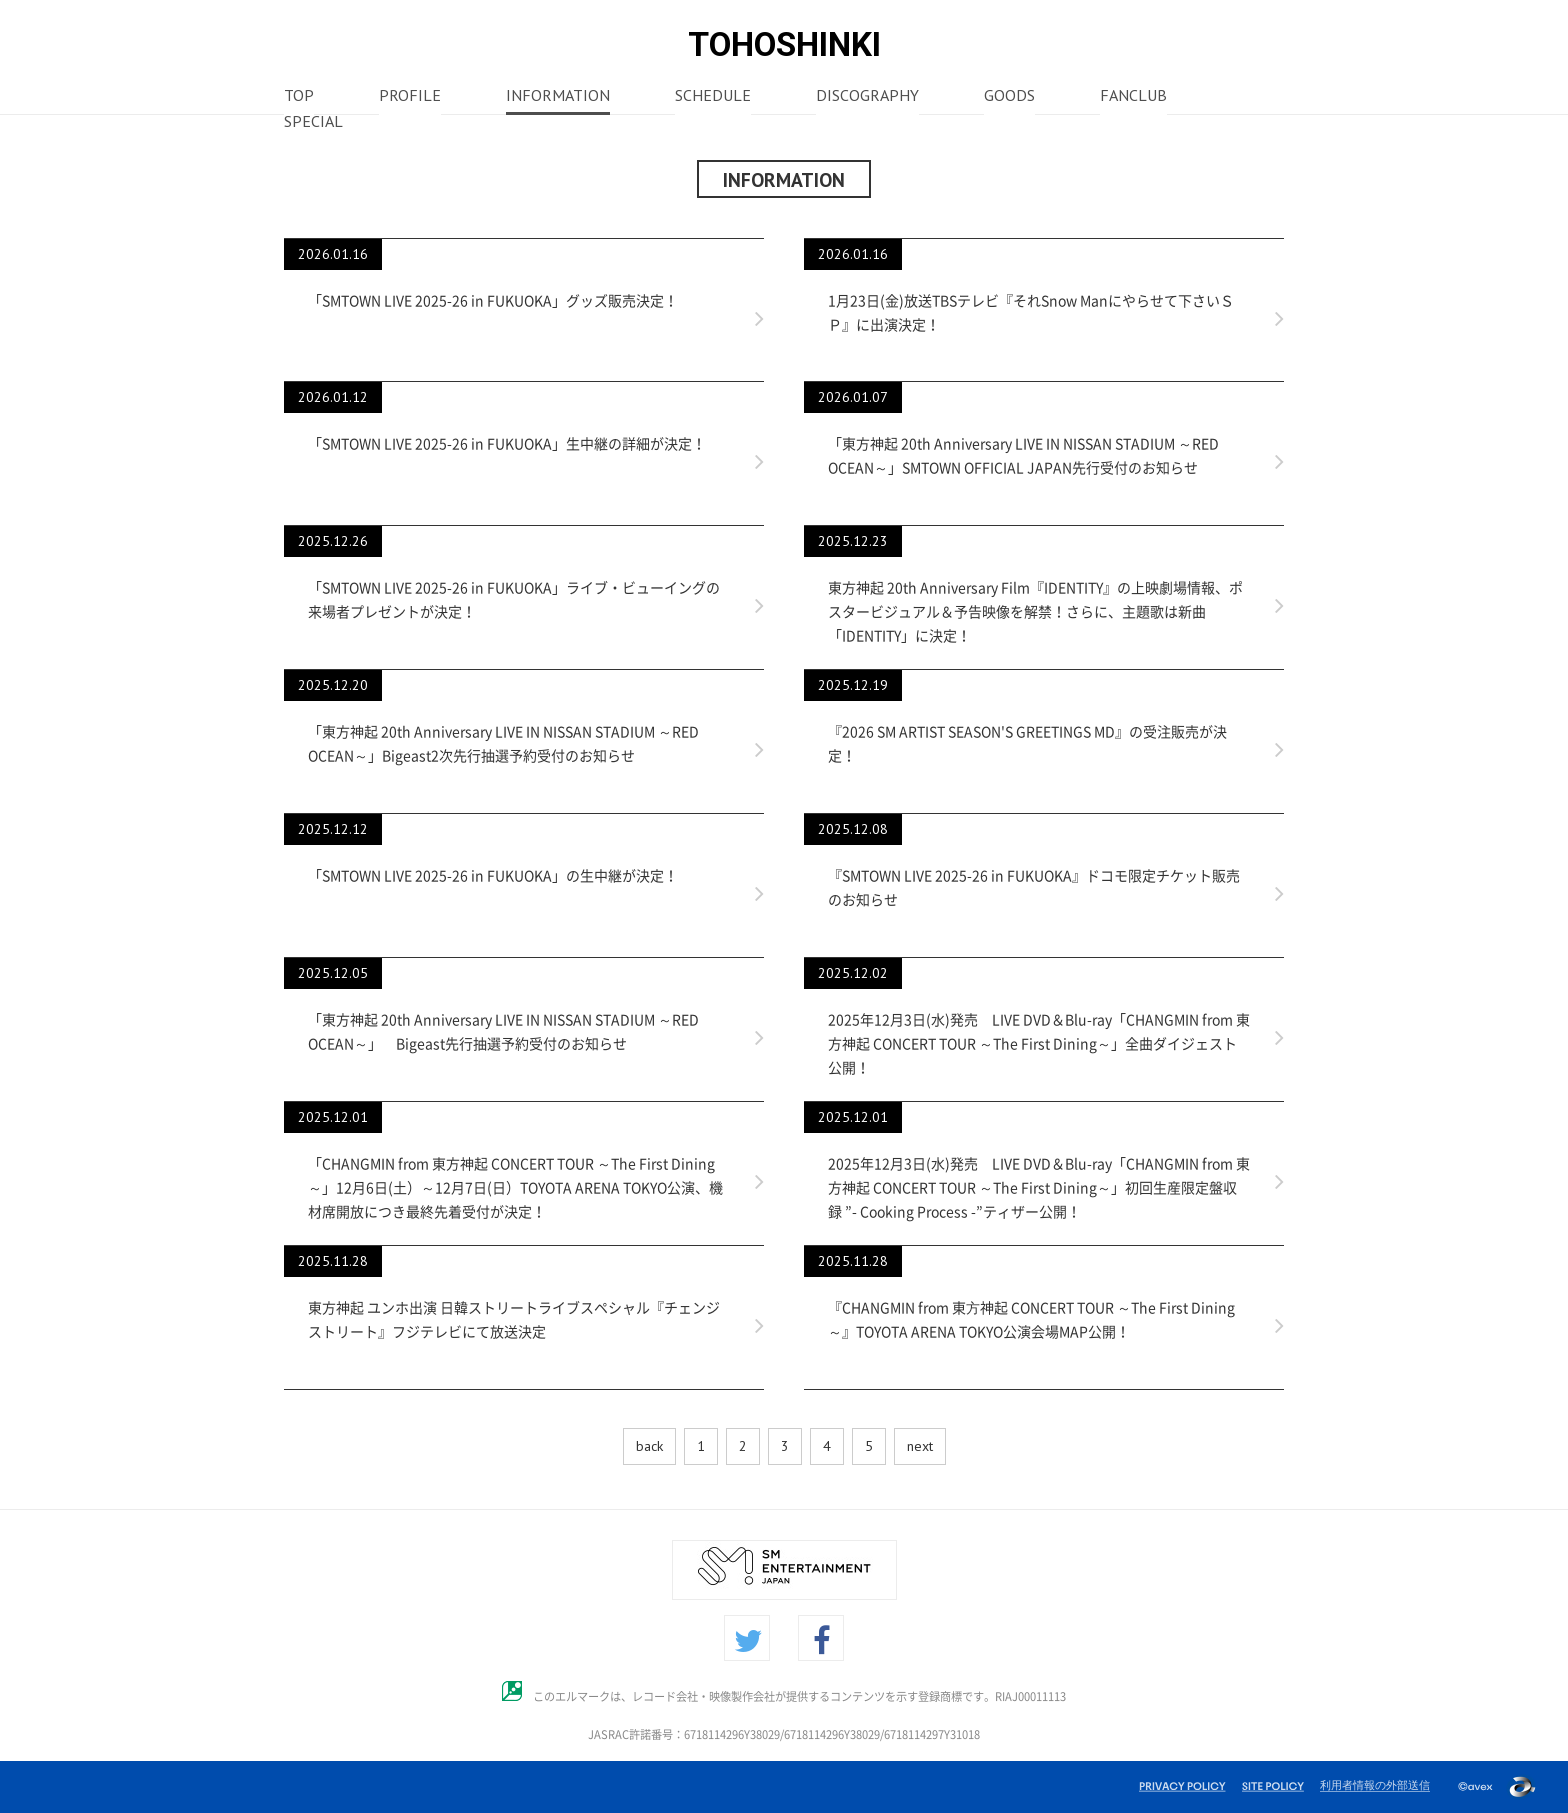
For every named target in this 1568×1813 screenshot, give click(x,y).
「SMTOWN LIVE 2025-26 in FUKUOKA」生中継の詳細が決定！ (507, 444)
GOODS (1009, 97)
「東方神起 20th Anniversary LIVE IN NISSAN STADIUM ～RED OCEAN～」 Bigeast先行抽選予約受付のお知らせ (503, 1032)
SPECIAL (313, 123)
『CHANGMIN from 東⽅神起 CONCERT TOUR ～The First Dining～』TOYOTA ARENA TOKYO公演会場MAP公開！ (1031, 1320)
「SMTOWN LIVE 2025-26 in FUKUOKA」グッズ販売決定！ (493, 301)
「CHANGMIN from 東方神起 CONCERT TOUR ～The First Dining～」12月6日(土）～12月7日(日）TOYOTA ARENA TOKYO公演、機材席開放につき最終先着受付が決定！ (515, 1188)
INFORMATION (558, 97)
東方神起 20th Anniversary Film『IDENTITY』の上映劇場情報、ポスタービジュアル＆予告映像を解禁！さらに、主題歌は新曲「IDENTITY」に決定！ (1035, 612)
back (649, 1446)
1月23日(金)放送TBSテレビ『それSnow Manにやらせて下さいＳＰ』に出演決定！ (1031, 313)
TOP (299, 97)
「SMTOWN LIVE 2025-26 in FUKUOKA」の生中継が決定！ (493, 876)
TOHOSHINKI (784, 44)
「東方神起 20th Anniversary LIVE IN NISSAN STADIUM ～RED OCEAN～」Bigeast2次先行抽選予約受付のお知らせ (503, 744)
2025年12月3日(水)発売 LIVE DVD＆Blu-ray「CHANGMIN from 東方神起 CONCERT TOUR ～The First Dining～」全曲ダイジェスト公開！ (1039, 1044)
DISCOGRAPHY (867, 97)
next (920, 1446)
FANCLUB (1133, 97)
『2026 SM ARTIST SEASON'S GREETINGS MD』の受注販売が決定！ (1027, 744)
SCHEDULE (713, 97)
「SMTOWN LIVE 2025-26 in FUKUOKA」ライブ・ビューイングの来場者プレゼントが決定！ (514, 600)
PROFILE (410, 97)
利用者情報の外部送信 (1375, 1785)
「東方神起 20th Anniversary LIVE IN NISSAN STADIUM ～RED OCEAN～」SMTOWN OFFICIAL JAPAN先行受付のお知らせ (1023, 456)
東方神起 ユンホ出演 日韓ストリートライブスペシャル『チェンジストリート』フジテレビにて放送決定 (514, 1320)
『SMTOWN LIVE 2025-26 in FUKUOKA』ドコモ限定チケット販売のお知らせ (1034, 888)
